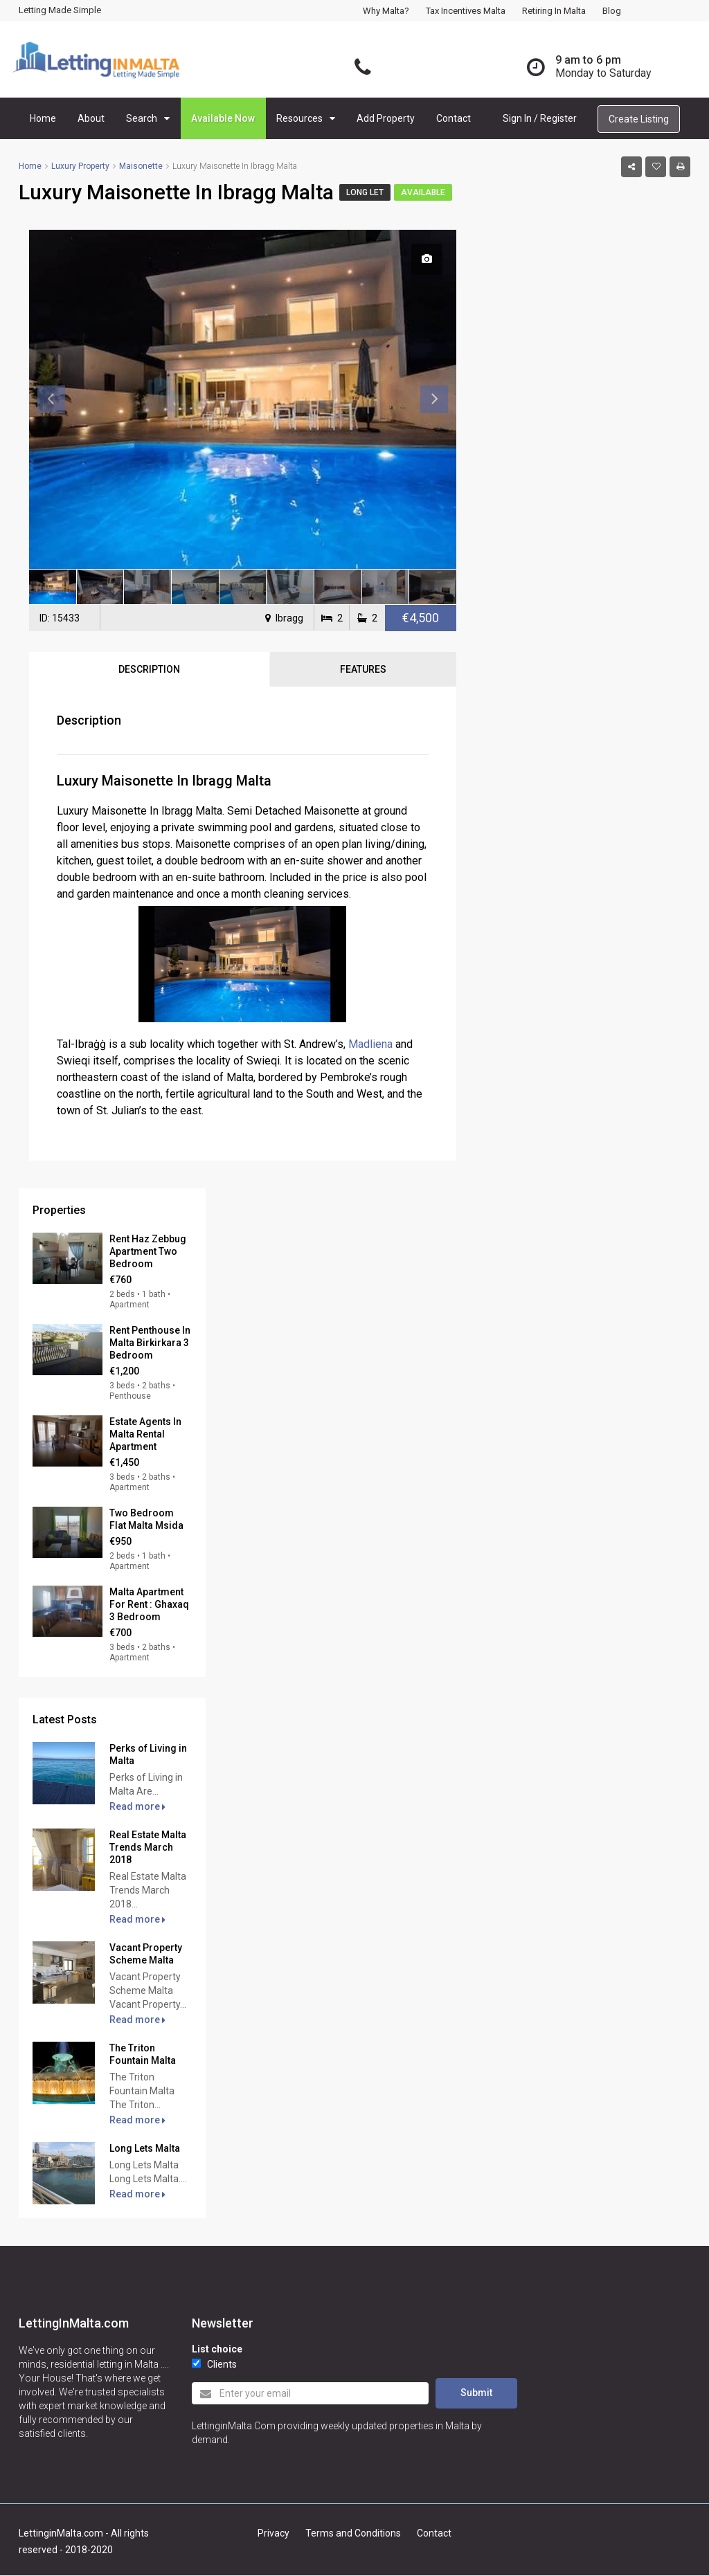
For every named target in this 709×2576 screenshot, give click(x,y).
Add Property (386, 118)
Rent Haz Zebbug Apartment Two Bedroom (147, 1251)
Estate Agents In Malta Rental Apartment (145, 1434)
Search (141, 118)
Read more (137, 1806)
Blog (611, 11)
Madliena (370, 1044)
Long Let (365, 192)
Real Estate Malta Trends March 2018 (147, 1847)
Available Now (223, 118)
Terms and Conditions (353, 2533)
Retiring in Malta (554, 11)
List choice (217, 2349)
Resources (299, 118)
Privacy (273, 2533)
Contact (453, 118)
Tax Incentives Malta (465, 11)
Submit (476, 2392)
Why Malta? (386, 11)
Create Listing (639, 119)
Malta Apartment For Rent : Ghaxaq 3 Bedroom (149, 1604)
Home (43, 118)
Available (423, 192)
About (91, 118)
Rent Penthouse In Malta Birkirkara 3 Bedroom (149, 1343)
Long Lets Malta (144, 2148)
